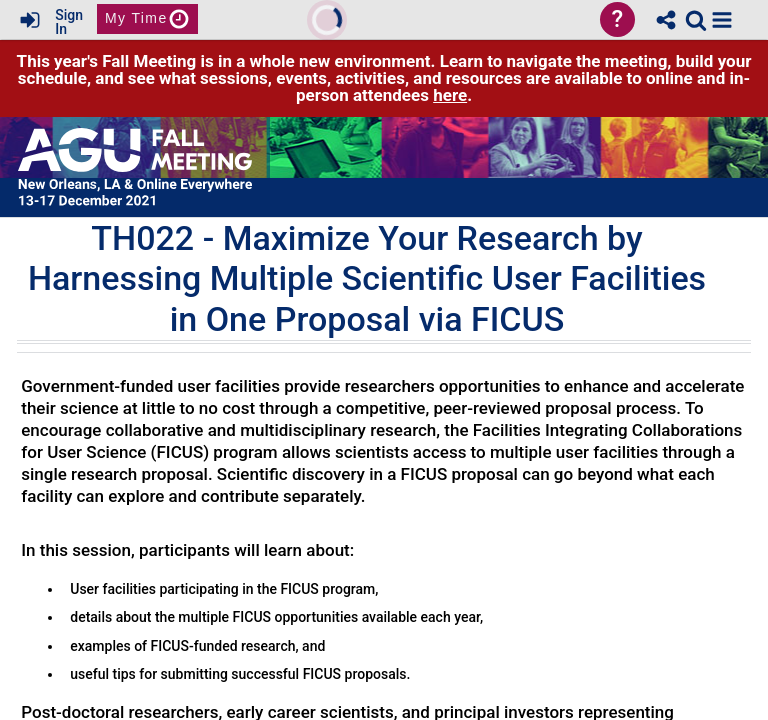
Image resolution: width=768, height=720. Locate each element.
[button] (722, 20)
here (450, 95)
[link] (696, 20)
